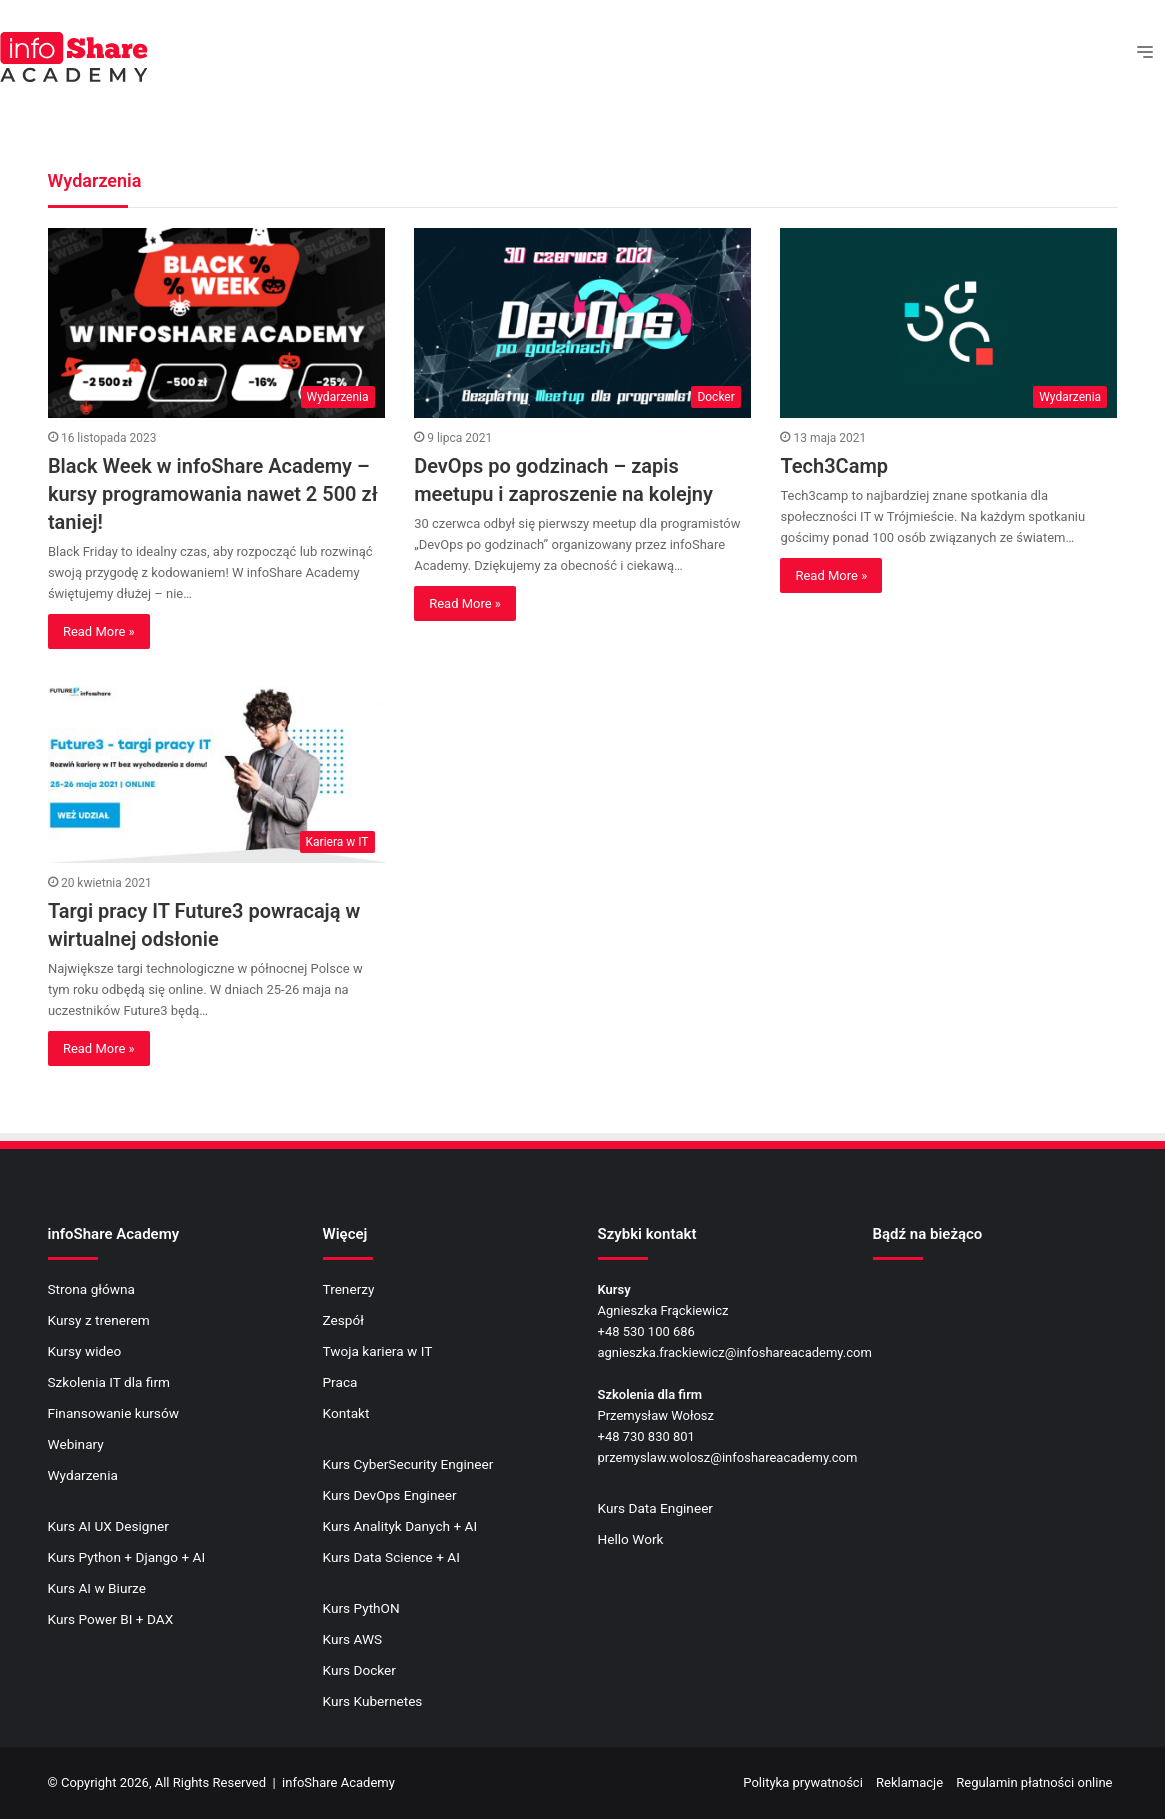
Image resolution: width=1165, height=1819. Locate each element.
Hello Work (631, 1539)
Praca (340, 1382)
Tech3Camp (834, 466)
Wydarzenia (83, 1475)
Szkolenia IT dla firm (109, 1382)
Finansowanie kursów (113, 1413)
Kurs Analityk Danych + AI (400, 1526)
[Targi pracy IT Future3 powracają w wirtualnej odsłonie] (216, 768)
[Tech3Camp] (948, 323)
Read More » (99, 631)
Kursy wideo (85, 1351)
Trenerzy (349, 1289)
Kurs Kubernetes (373, 1701)
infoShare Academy (338, 1782)
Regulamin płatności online (1034, 1782)
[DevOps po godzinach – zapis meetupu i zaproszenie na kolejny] (582, 323)
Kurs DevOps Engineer (390, 1495)
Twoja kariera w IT (378, 1351)
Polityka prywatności (802, 1782)
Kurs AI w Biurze (97, 1588)
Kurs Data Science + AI (391, 1557)
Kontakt (346, 1413)
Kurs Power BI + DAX (111, 1619)
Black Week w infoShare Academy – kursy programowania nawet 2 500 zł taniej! (213, 494)
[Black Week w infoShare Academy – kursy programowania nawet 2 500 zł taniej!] (216, 323)
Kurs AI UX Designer (108, 1526)
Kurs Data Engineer (656, 1508)
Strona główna (92, 1289)
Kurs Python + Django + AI (127, 1557)
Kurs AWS (353, 1639)
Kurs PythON (361, 1608)
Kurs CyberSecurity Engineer (408, 1464)
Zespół (343, 1320)
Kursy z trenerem (99, 1320)
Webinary (76, 1444)
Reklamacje (909, 1782)
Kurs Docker (359, 1670)
